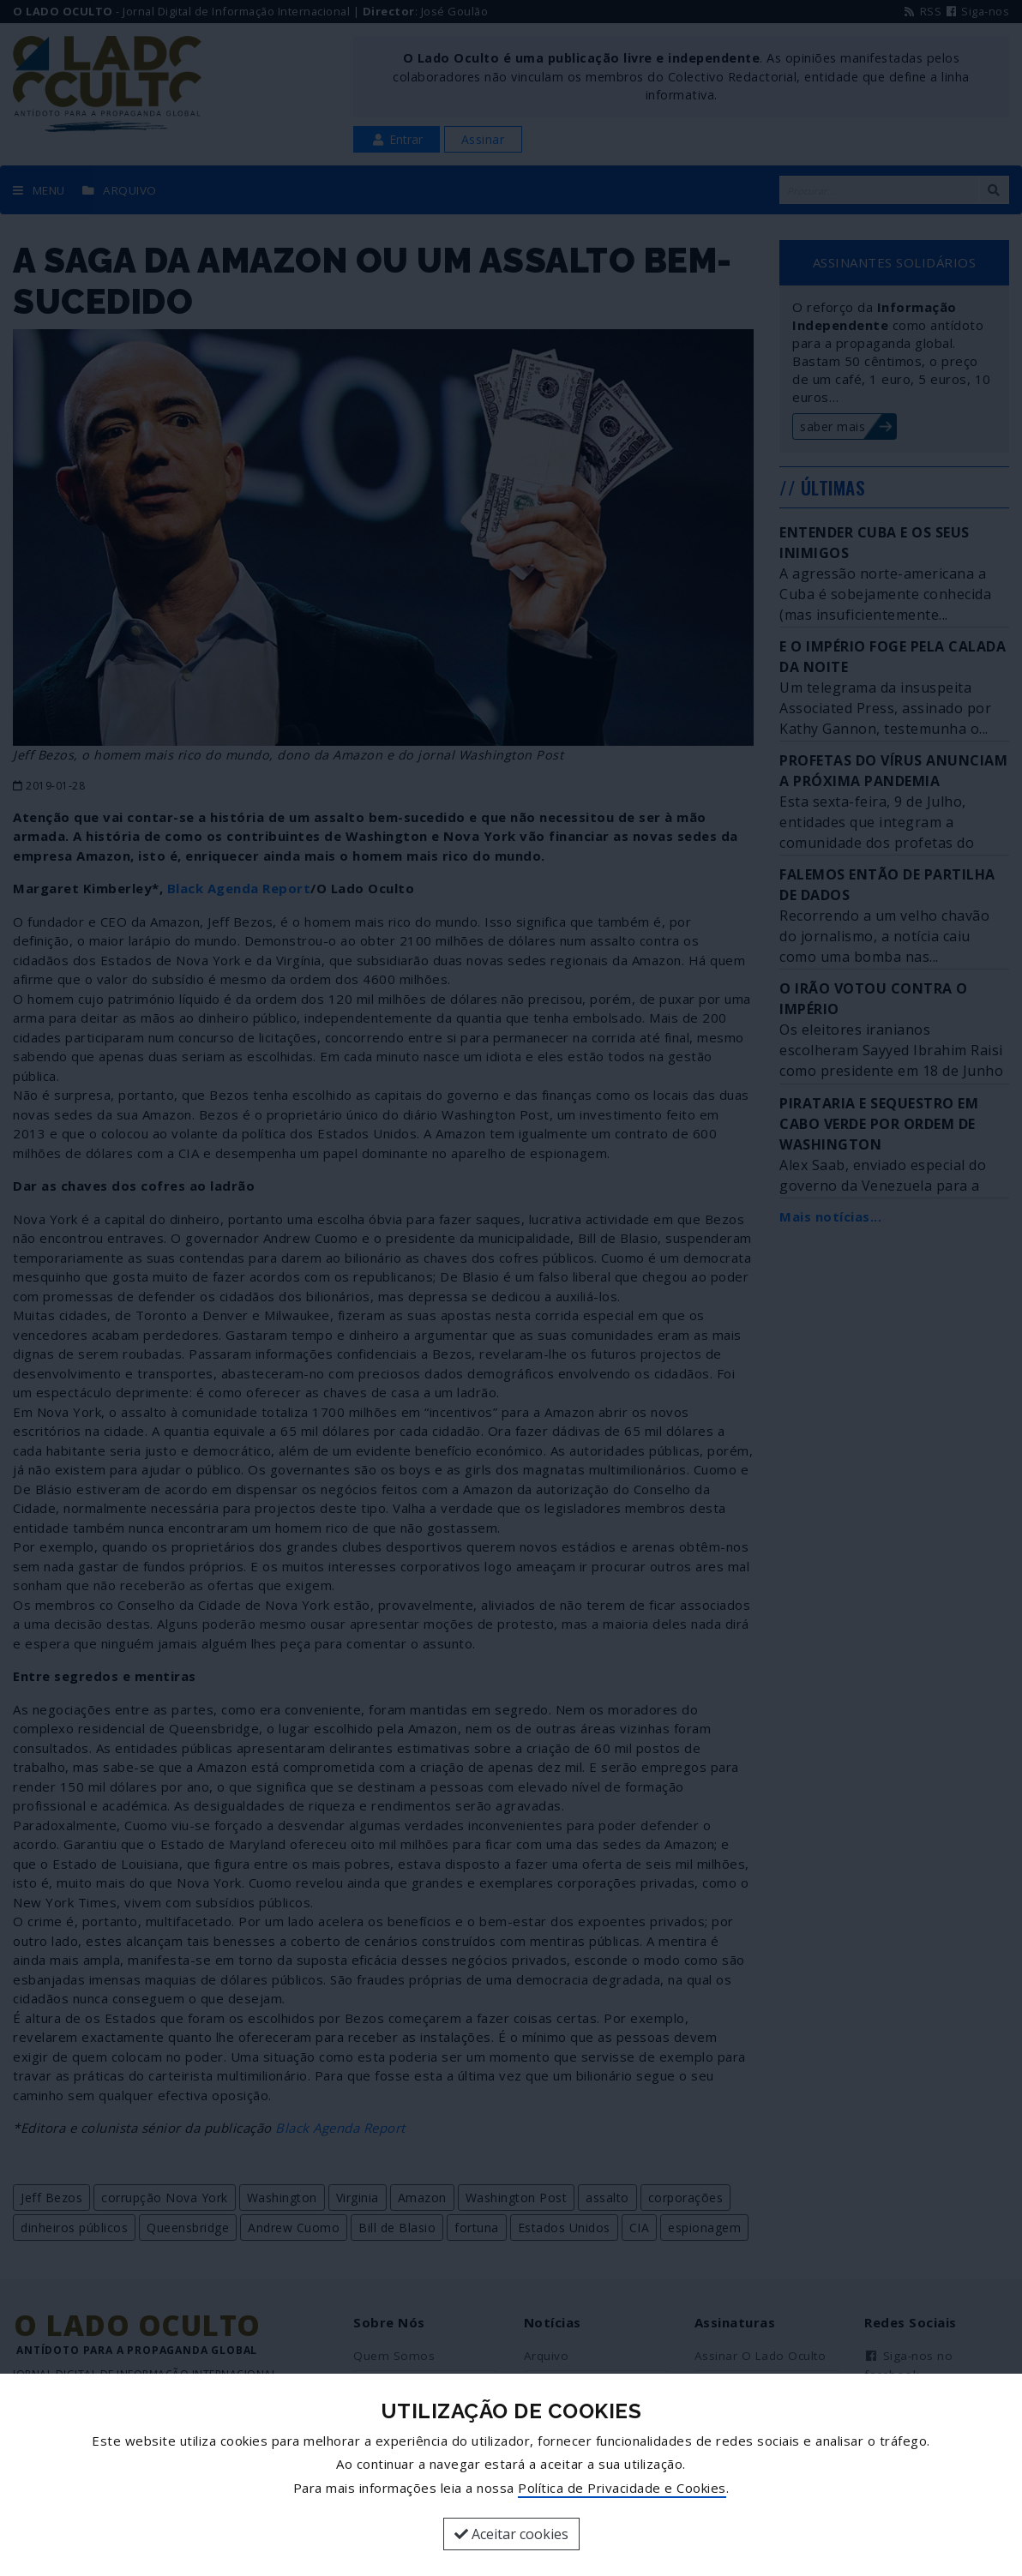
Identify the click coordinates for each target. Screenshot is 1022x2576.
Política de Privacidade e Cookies (622, 2487)
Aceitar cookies (511, 2534)
